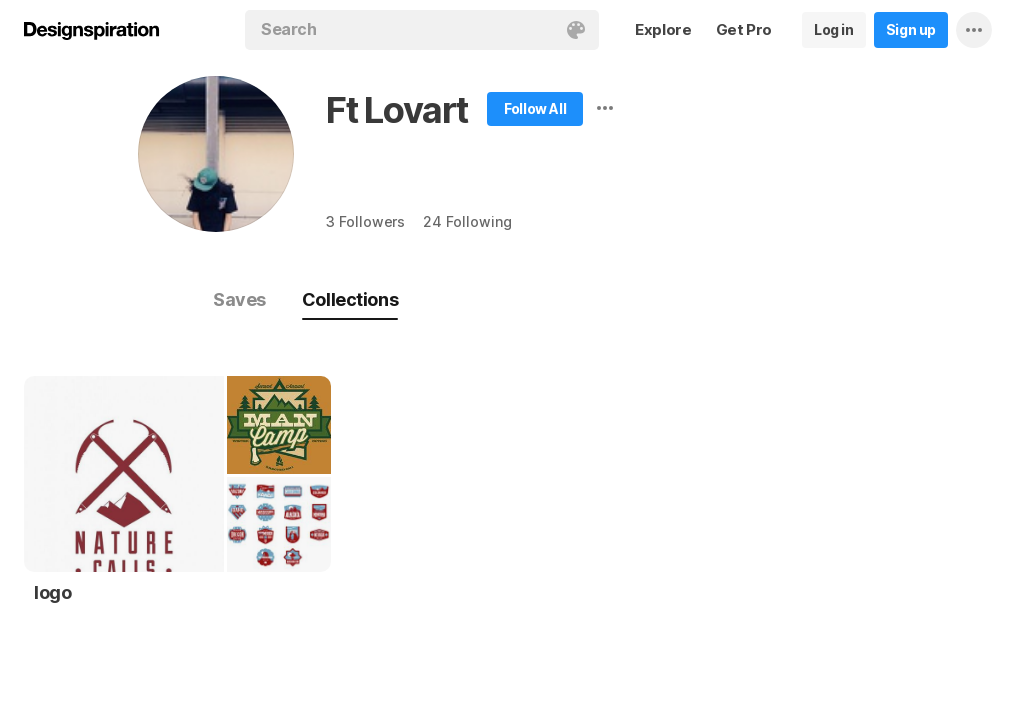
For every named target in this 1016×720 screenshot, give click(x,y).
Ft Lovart (397, 110)
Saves (239, 299)
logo (52, 592)
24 (467, 221)
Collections (350, 299)
